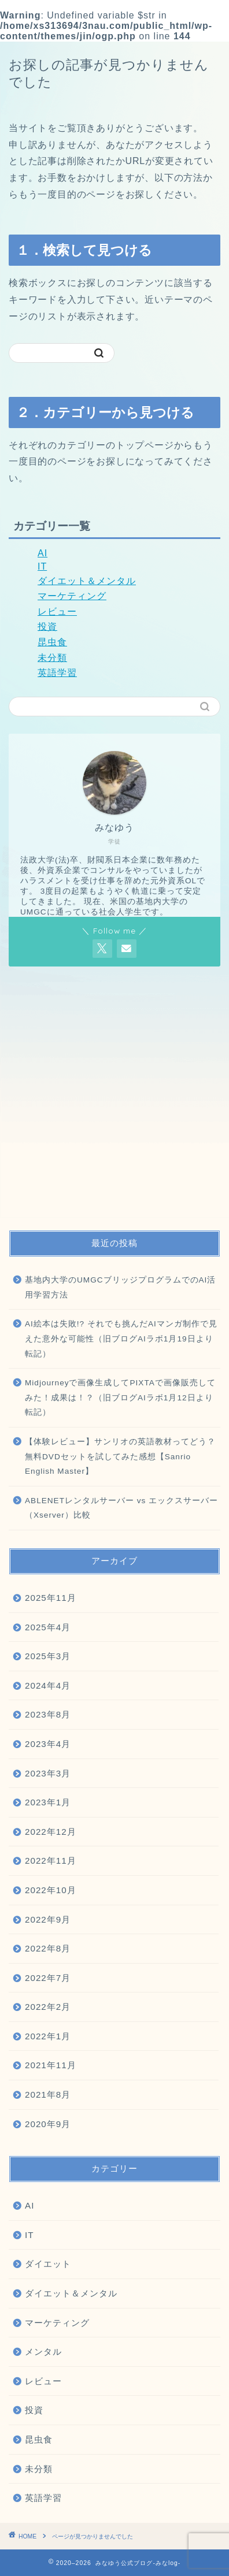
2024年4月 (48, 1685)
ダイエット (48, 2264)
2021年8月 (48, 2094)
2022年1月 (48, 2036)
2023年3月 (48, 1773)
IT (42, 566)
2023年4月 (48, 1744)
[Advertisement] (114, 1098)
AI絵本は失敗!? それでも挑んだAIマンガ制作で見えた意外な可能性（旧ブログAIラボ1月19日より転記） (121, 1338)
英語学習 (57, 673)
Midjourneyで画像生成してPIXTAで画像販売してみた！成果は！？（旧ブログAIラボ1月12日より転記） (120, 1397)
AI (42, 553)
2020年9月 (48, 2124)
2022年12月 (50, 1832)
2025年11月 (50, 1598)
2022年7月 (48, 1978)
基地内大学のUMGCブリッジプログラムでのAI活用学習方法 (120, 1287)
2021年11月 (50, 2065)
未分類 (52, 658)
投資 (47, 626)
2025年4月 (48, 1627)
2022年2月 (48, 2007)
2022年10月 (50, 1890)
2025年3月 (48, 1656)
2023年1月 (48, 1802)
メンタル (43, 2351)
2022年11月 (50, 1860)
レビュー (57, 611)
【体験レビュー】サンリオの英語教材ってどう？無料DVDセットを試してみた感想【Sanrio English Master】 (120, 1456)
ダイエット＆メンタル (87, 581)
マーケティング (72, 596)
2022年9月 (48, 1919)
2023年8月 (48, 1714)
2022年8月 (48, 1948)
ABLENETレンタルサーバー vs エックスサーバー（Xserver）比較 (121, 1508)
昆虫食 (52, 642)
